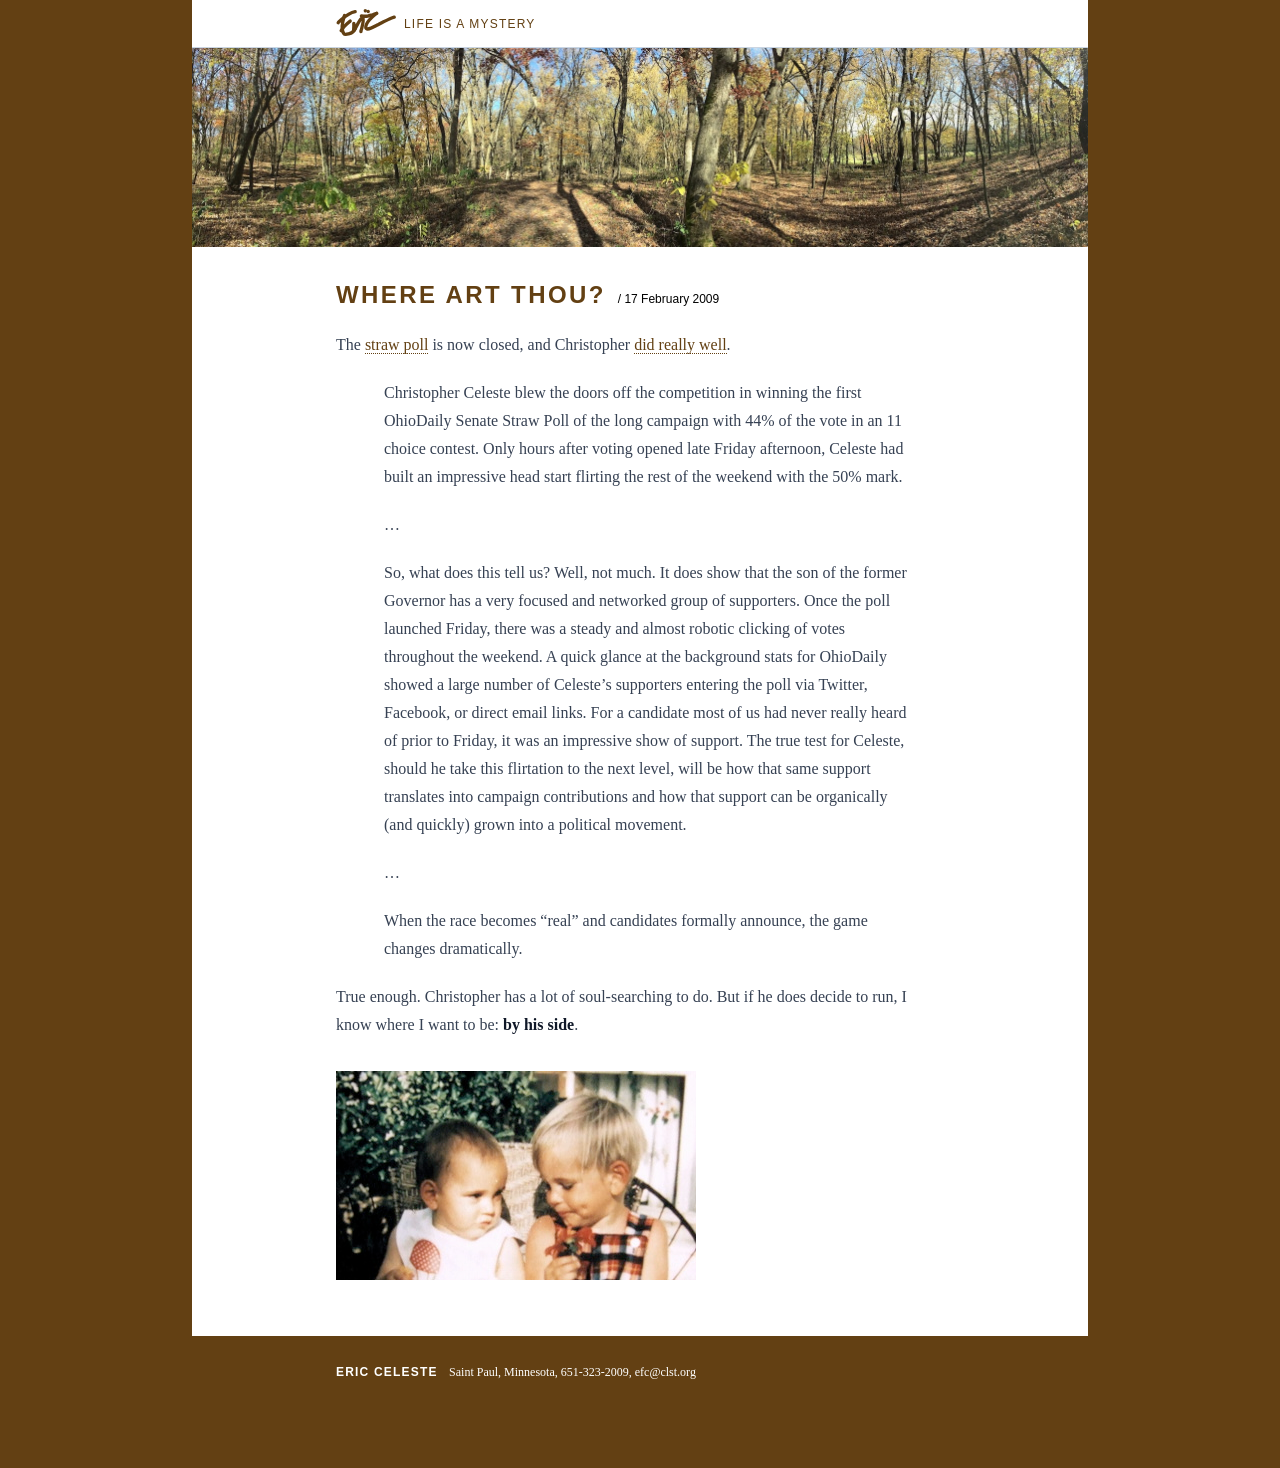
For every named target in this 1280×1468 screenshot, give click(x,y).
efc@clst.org (665, 1372)
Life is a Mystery (470, 24)
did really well (680, 344)
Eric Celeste (387, 1372)
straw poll (397, 344)
